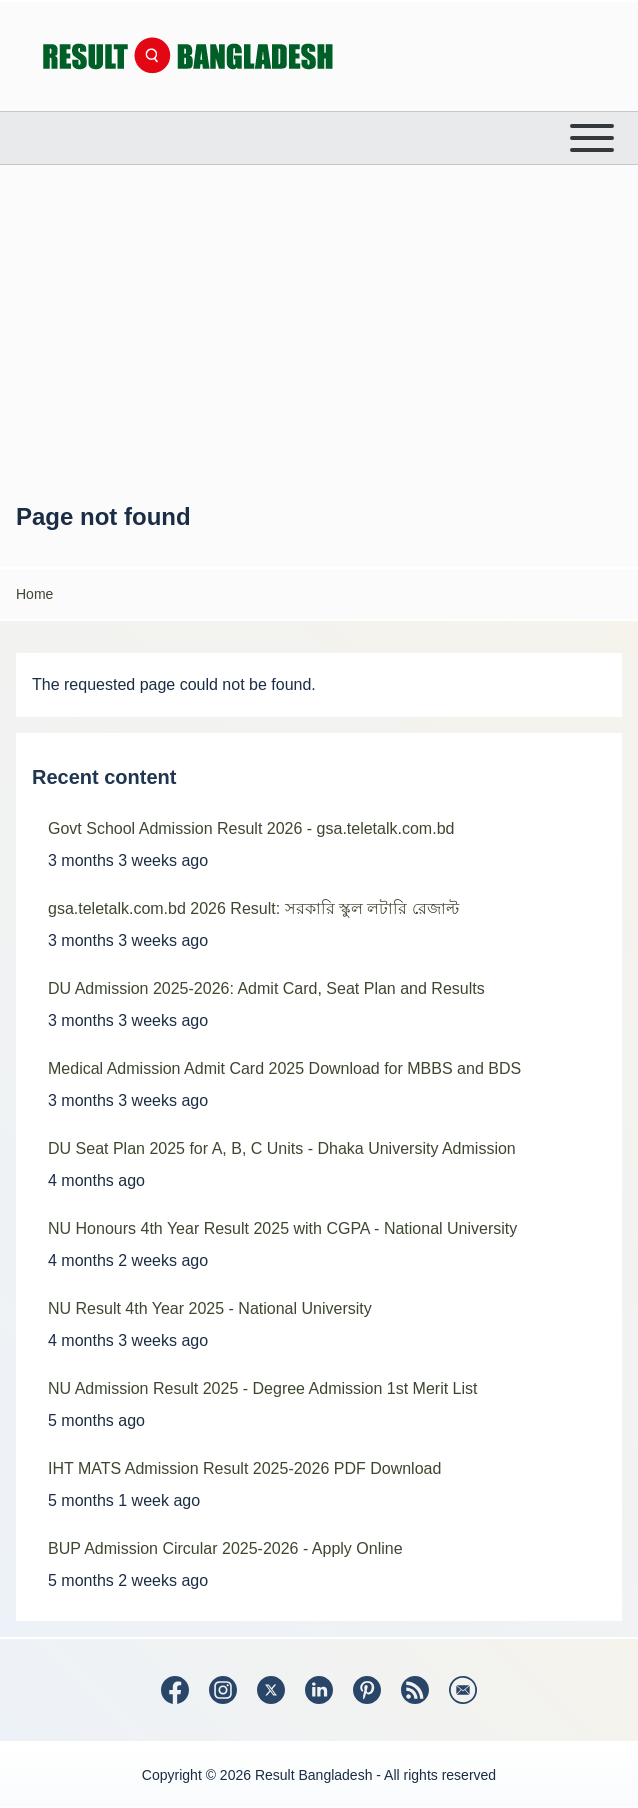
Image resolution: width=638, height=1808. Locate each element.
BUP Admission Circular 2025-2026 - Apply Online (225, 1548)
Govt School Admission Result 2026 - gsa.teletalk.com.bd (251, 828)
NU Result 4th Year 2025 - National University (210, 1308)
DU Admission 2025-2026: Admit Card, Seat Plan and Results (266, 988)
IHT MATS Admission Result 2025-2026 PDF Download (244, 1468)
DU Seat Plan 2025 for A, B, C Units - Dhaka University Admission (282, 1148)
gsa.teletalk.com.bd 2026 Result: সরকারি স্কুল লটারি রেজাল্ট (253, 908)
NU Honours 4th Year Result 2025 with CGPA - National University (282, 1228)
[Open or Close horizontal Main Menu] (319, 138)
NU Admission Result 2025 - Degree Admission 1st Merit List (263, 1388)
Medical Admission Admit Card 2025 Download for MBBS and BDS (284, 1068)
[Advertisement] (319, 333)
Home (34, 594)
